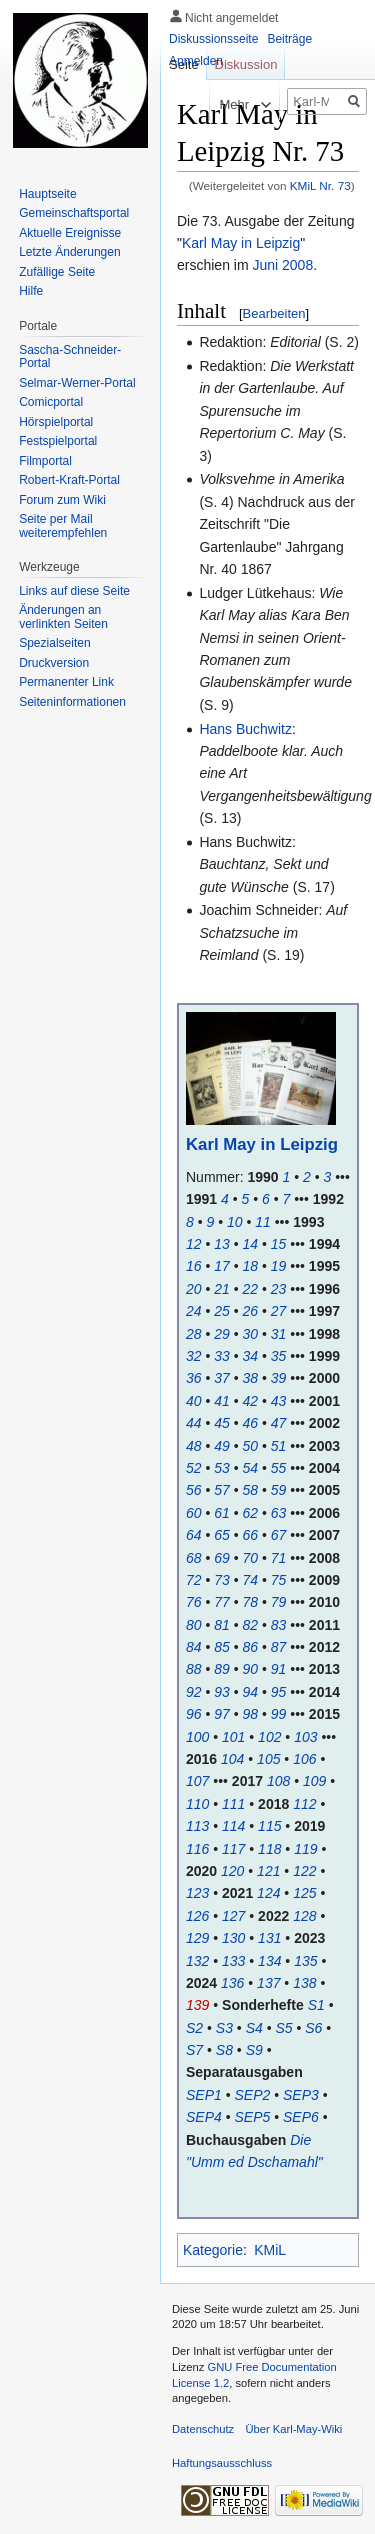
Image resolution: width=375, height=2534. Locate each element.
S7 (194, 2050)
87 (279, 1647)
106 (304, 1759)
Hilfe (31, 291)
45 (222, 1423)
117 (233, 1849)
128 (304, 1916)
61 (222, 1513)
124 (268, 1893)
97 (222, 1714)
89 (222, 1669)
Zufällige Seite (57, 272)
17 (222, 1266)
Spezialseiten (54, 643)
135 (305, 1961)
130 (233, 1938)
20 (194, 1289)
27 (279, 1311)
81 (222, 1625)
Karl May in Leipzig (241, 243)
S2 (194, 2028)
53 (222, 1468)
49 (222, 1446)
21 (222, 1289)
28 (194, 1334)
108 (278, 1781)
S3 (224, 2028)
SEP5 (253, 2117)
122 (304, 1871)
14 (251, 1244)
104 (232, 1759)
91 (279, 1669)
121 (268, 1871)
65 (222, 1535)
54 (251, 1468)
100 (197, 1737)
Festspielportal (58, 441)
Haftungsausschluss (222, 2463)
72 (194, 1580)
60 (194, 1513)
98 (251, 1714)
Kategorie (213, 2250)
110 (197, 1804)
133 (233, 1961)
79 (279, 1602)
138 (304, 1983)
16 (194, 1266)
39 (279, 1378)
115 (269, 1826)
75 (279, 1580)
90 (251, 1669)
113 (197, 1826)
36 (194, 1378)
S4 (254, 2028)
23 (279, 1289)
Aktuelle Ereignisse (70, 233)
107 (197, 1781)
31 (279, 1334)
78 (251, 1602)
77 (222, 1602)
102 (269, 1737)
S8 (224, 2050)
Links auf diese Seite (74, 591)
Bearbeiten (274, 313)
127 (233, 1916)
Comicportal (51, 402)
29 (222, 1334)
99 (279, 1714)
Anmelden (196, 61)
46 (251, 1423)
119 (305, 1849)
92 (194, 1692)
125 (304, 1893)
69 (222, 1558)
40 (194, 1401)
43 (279, 1401)
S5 (283, 2028)
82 (251, 1625)
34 (251, 1356)
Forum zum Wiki (62, 500)
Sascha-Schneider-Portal (70, 357)
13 (222, 1244)
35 (279, 1356)
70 (251, 1558)
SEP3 (301, 2095)
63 (279, 1513)
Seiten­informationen (72, 702)
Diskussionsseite (213, 39)
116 (197, 1849)
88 (194, 1669)
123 (197, 1893)
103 (305, 1737)
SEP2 (253, 2095)
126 (197, 1916)
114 (233, 1826)
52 (194, 1468)
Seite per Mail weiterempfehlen (63, 526)
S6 (313, 2028)
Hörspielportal (56, 422)
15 (279, 1244)
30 (251, 1334)
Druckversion (54, 663)
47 (279, 1423)
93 (222, 1692)
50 (251, 1446)
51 (279, 1446)
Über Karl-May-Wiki (293, 2429)
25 (222, 1311)
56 (194, 1490)
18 (251, 1266)
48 (194, 1446)
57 (222, 1490)
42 (251, 1401)
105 (268, 1759)
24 (194, 1311)
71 (279, 1558)
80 (194, 1625)
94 (251, 1692)
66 (251, 1535)
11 (263, 1222)
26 (251, 1311)
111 (233, 1804)
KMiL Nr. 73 (320, 185)
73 (222, 1580)
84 (194, 1647)
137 (268, 1983)
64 (194, 1535)
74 (251, 1580)
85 (222, 1647)
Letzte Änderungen (69, 252)
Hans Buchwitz (245, 729)
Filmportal (45, 461)
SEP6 (301, 2117)
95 (279, 1692)
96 (194, 1714)
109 (314, 1781)
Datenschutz (203, 2429)
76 (194, 1602)
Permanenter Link (66, 682)
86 (251, 1647)
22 (251, 1289)
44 (194, 1423)
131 (269, 1938)
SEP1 (204, 2095)
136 (232, 1983)
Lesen (171, 104)
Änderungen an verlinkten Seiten (63, 617)
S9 (254, 2050)
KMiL (270, 2250)
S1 (316, 2005)
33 (222, 1356)
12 (194, 1244)
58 (251, 1490)
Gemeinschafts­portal (74, 213)
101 (233, 1737)
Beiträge (289, 39)
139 (197, 2005)
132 (197, 1961)
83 (279, 1625)
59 (279, 1490)
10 (235, 1222)
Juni (265, 265)
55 (279, 1468)
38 (251, 1378)
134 (269, 1961)
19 (279, 1266)
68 (194, 1558)
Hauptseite (47, 194)
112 (304, 1804)
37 (222, 1378)
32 (194, 1356)
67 (279, 1535)
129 (197, 1938)
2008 (297, 265)
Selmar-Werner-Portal (77, 383)
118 (269, 1849)
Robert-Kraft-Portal (69, 480)
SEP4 (204, 2117)
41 (222, 1401)
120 (232, 1871)
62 (251, 1513)
